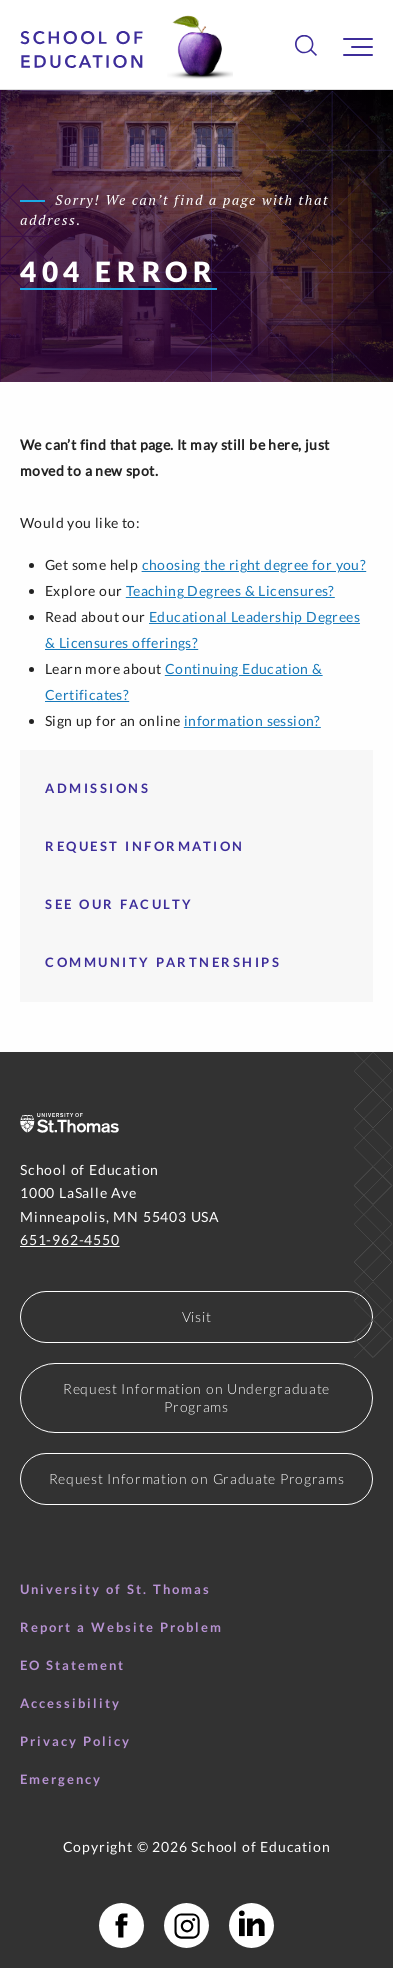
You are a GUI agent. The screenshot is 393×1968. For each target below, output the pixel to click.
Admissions (97, 788)
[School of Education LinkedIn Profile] (251, 1925)
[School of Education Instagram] (186, 1925)
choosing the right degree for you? (254, 564)
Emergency (61, 1779)
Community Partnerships (163, 962)
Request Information (145, 846)
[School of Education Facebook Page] (121, 1925)
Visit (197, 1316)
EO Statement (72, 1665)
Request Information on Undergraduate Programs (196, 1397)
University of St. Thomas (115, 1589)
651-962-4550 (70, 1239)
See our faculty (119, 904)
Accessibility (70, 1703)
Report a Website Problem (121, 1627)
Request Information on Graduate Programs (197, 1478)
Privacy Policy (75, 1741)
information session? (252, 720)
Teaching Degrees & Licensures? (230, 590)
